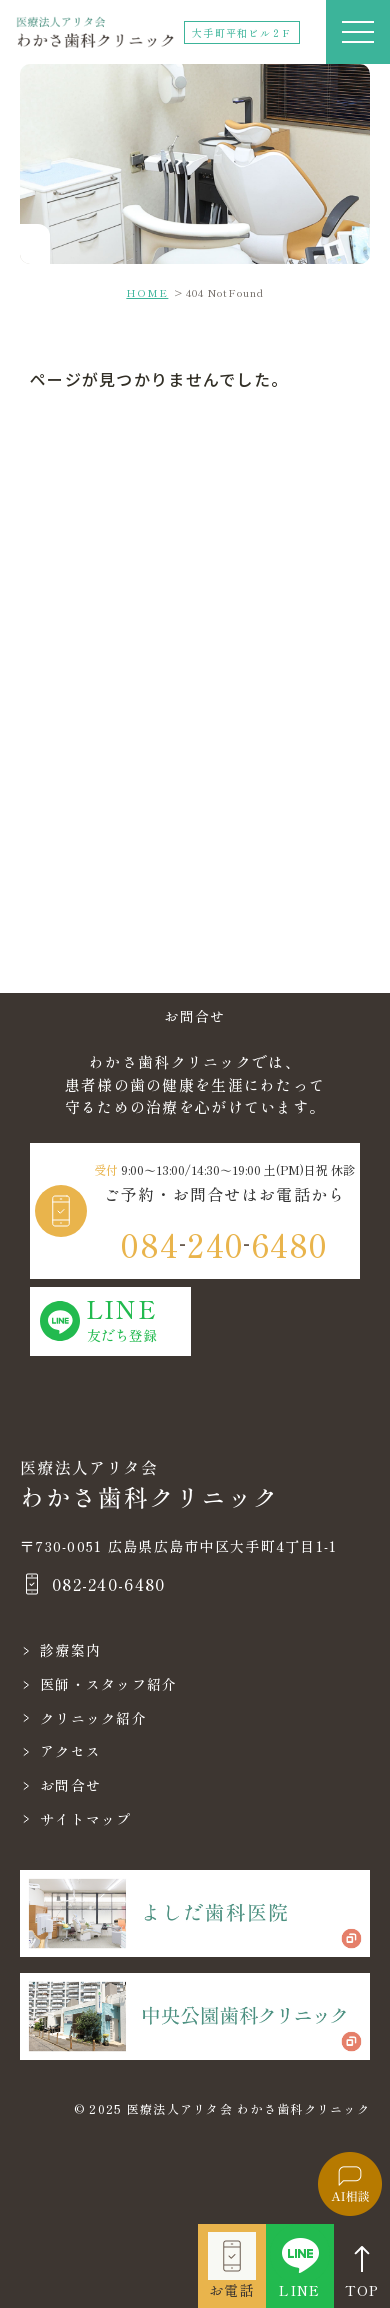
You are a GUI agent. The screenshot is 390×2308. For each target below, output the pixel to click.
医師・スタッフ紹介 (109, 1684)
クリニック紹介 (93, 1718)
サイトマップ (86, 1819)
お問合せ (70, 1785)
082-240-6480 (108, 1584)
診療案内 (70, 1650)
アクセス (70, 1751)
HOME (147, 292)
